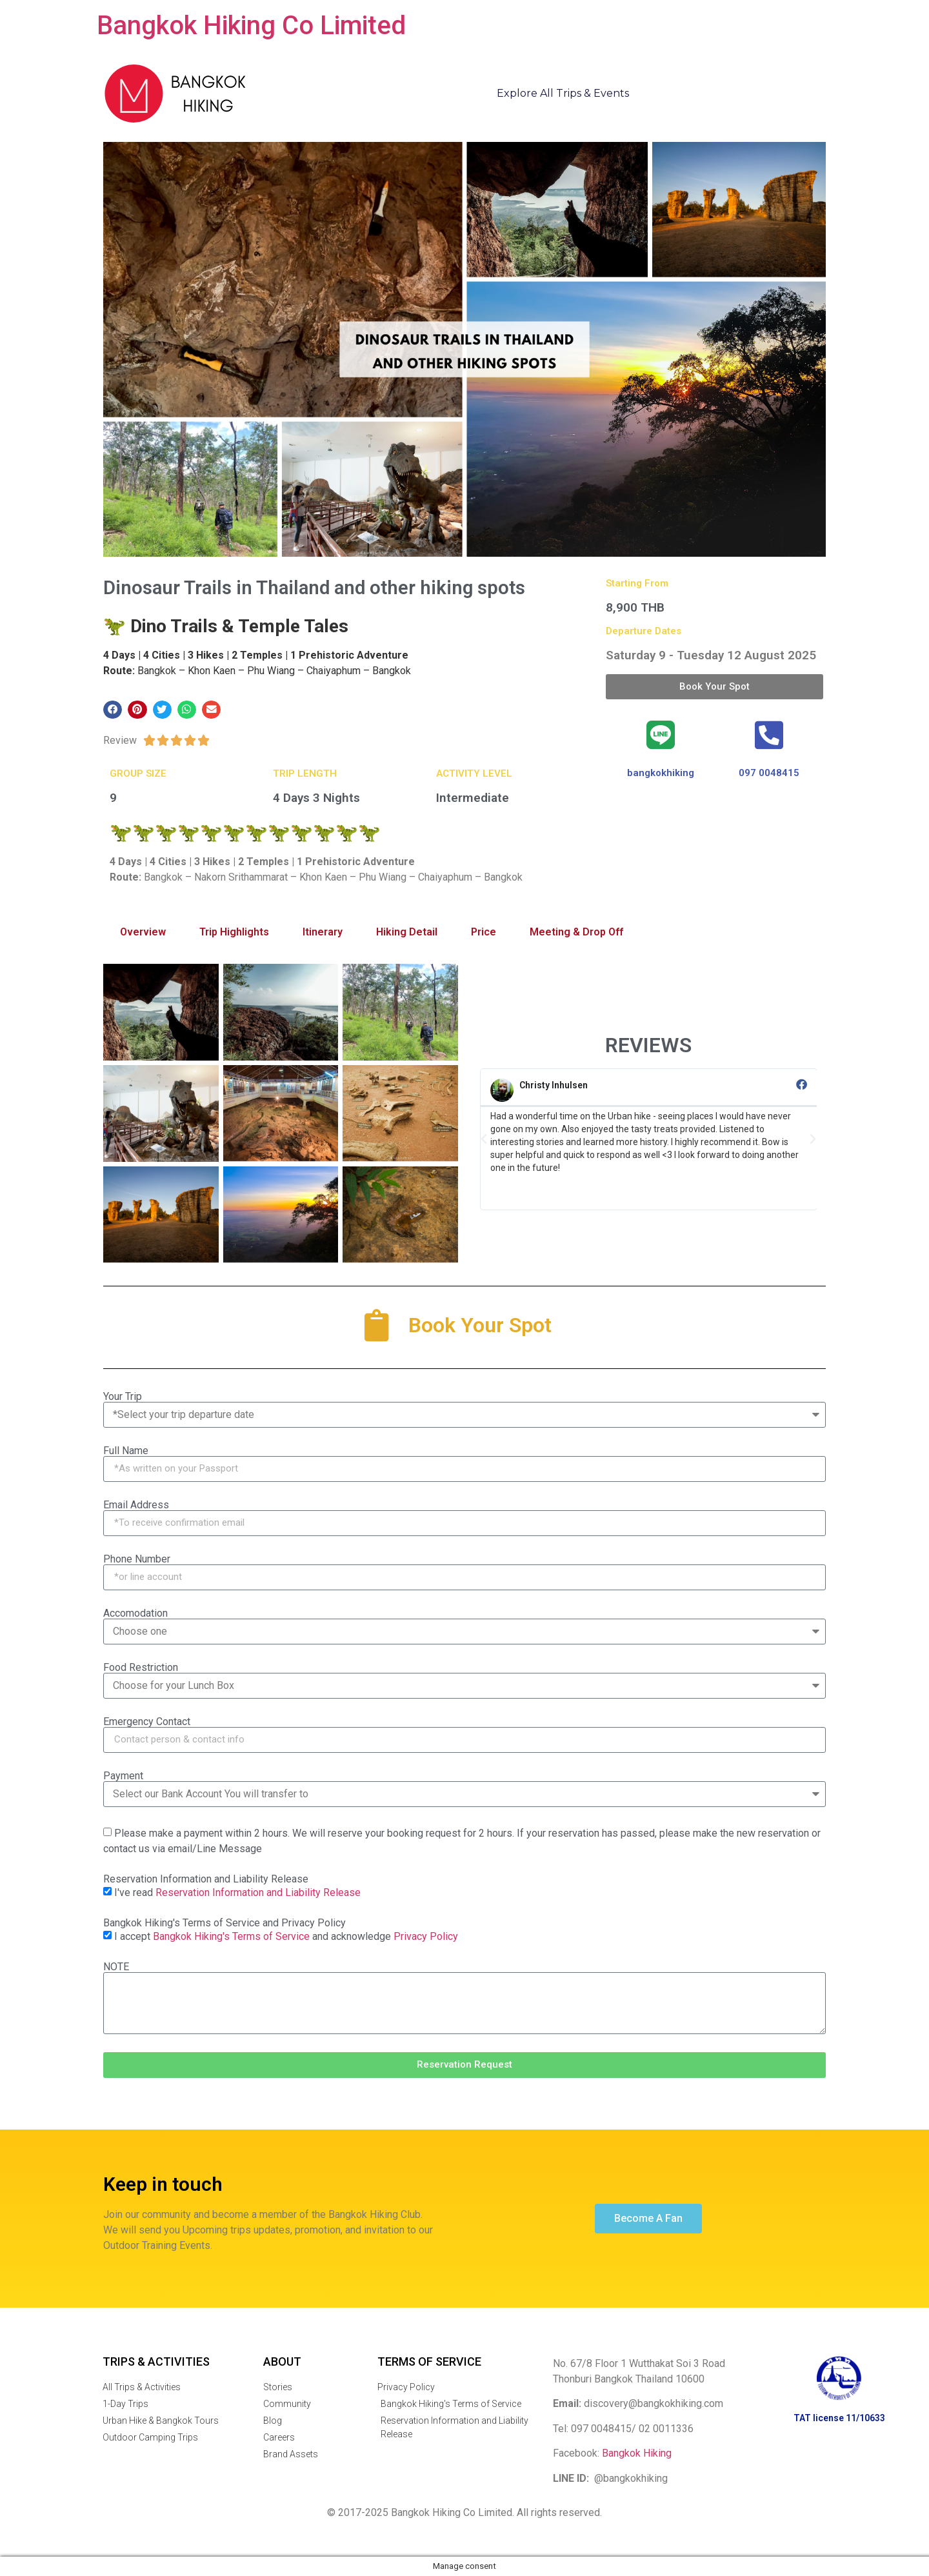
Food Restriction (140, 1667)
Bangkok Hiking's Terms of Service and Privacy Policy (224, 1923)
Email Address (136, 1505)
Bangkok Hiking (637, 2453)
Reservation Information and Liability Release (205, 1879)
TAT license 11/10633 (839, 2418)
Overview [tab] (143, 932)
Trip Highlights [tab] (234, 932)
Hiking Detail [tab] (406, 932)
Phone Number (136, 1559)
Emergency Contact (146, 1722)
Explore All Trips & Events (563, 93)
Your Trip (122, 1397)
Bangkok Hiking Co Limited (251, 25)
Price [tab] (483, 932)
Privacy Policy (426, 1936)
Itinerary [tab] (323, 932)
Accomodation (135, 1613)
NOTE (116, 1967)
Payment (123, 1776)
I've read (237, 1892)
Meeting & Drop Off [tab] (576, 932)
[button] (112, 710)
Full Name (125, 1451)
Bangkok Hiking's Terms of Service (231, 1936)
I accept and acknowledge (286, 1936)
